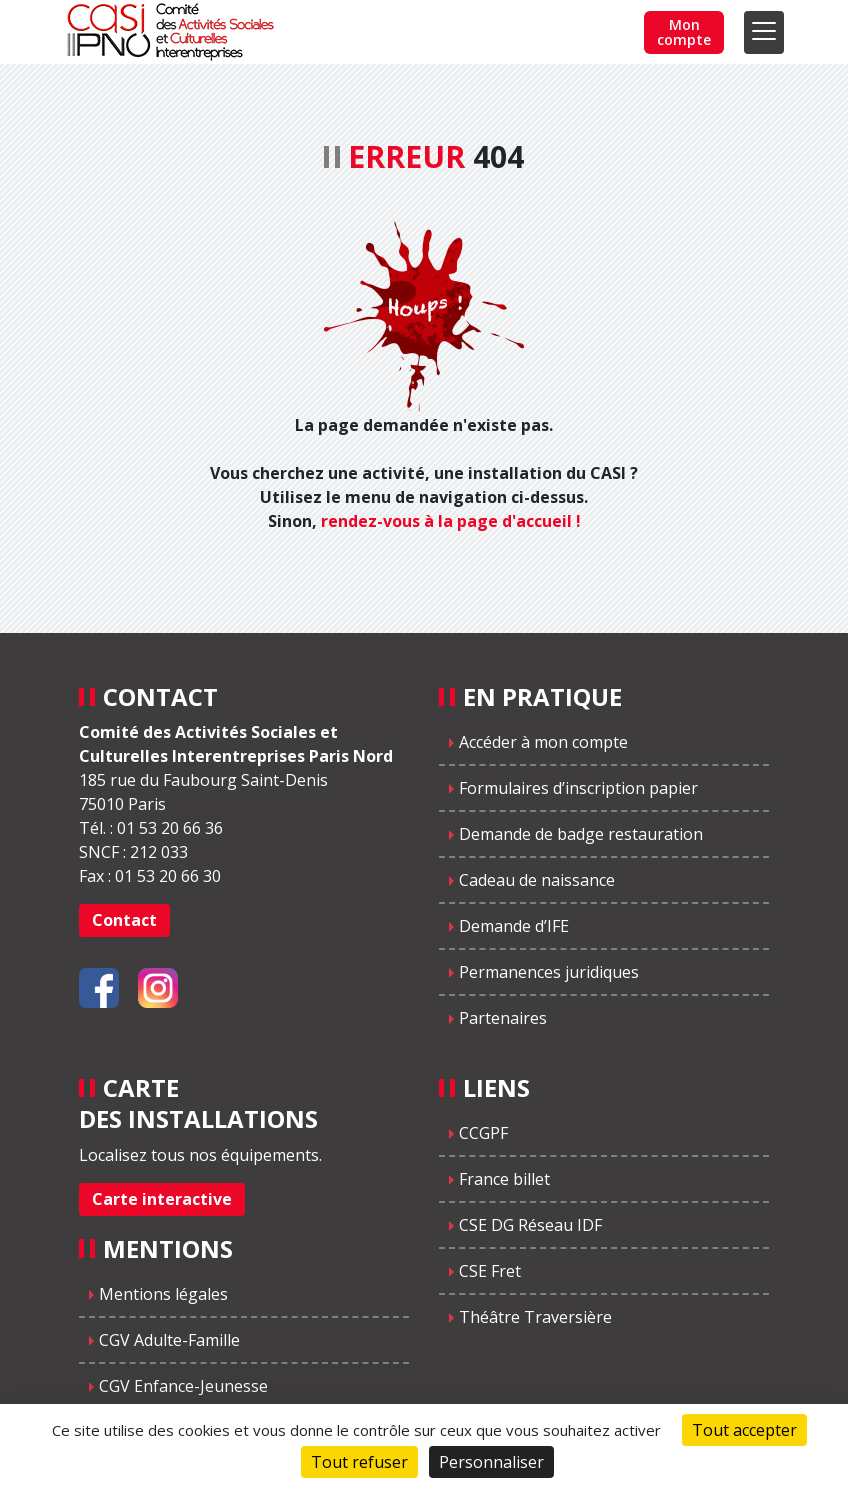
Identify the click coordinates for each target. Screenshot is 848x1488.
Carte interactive (162, 1199)
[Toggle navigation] (764, 32)
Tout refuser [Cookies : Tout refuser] (359, 1462)
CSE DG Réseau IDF (530, 1225)
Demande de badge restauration (581, 834)
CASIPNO (173, 32)
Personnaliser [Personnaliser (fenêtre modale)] (491, 1462)
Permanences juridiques (549, 972)
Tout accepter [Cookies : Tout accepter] (744, 1430)
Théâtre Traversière (535, 1317)
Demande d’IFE (514, 926)
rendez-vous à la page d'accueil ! (451, 521)
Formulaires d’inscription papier (578, 788)
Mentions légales (163, 1294)
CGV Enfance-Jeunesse (183, 1386)
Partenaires (503, 1018)
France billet (504, 1179)
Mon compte (684, 32)
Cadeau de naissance (537, 880)
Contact (124, 920)
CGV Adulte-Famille (169, 1340)
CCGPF (483, 1133)
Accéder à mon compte (543, 742)
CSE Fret (490, 1271)
